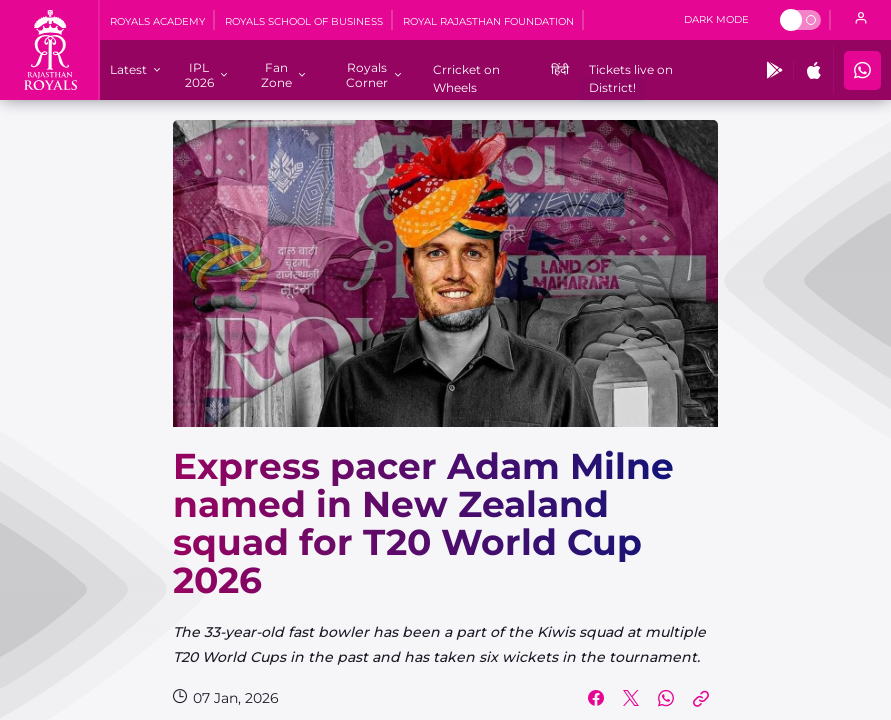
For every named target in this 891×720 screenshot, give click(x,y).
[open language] (861, 20)
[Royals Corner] (366, 75)
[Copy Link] (701, 698)
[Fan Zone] (276, 75)
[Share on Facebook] (596, 698)
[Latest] (128, 69)
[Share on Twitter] (631, 698)
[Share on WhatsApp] (666, 698)
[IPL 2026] (199, 75)
